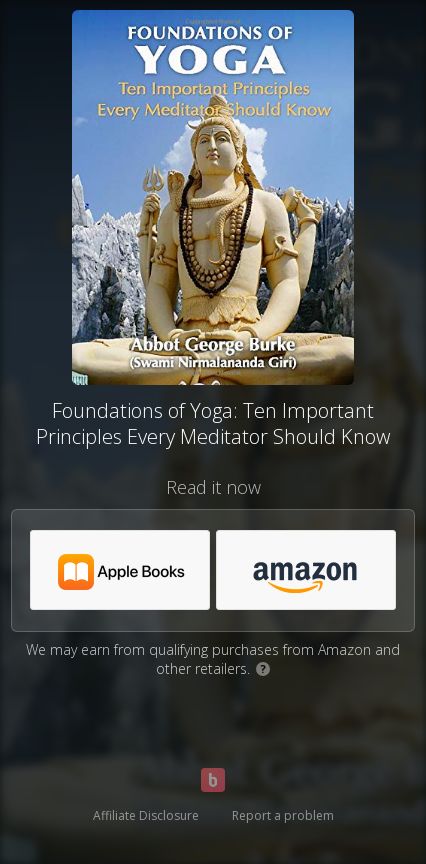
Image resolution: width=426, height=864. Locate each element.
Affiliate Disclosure (146, 815)
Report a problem (283, 815)
